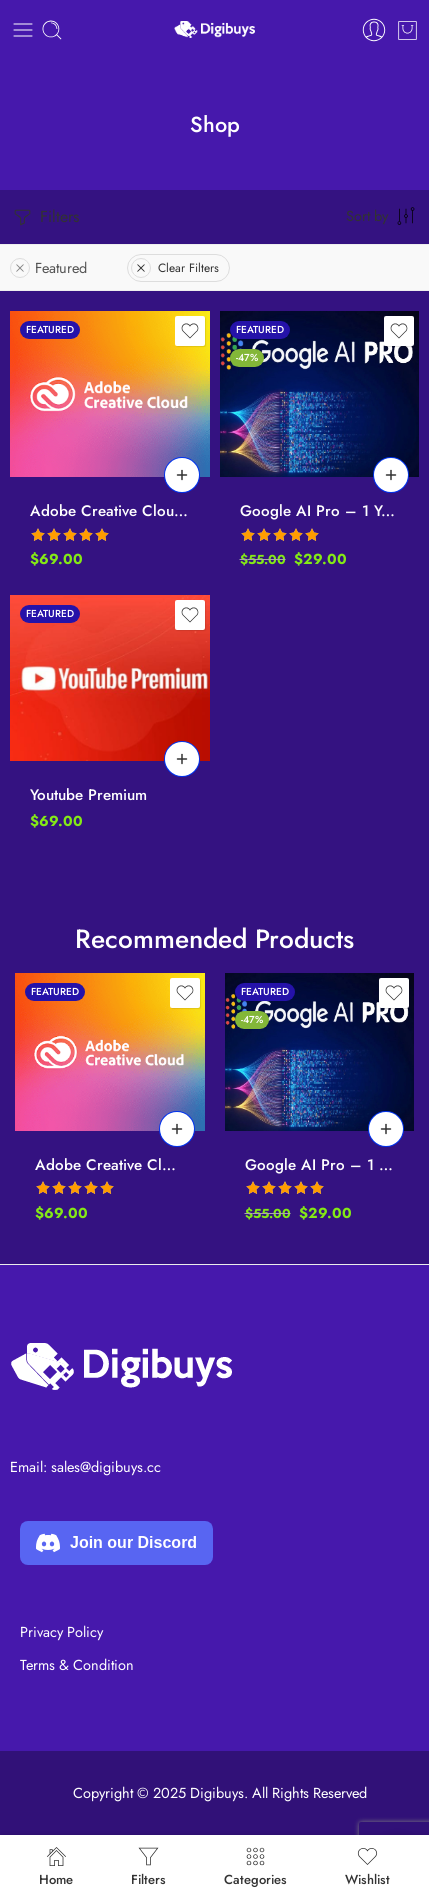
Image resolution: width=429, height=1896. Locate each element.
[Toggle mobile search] (52, 30)
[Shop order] (382, 215)
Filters (44, 217)
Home (56, 1865)
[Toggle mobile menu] (23, 30)
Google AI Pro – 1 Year (320, 511)
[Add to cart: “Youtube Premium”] (182, 759)
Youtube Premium (88, 795)
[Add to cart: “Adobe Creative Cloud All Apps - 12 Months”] (182, 475)
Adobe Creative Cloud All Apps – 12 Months (110, 511)
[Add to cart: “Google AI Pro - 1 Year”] (391, 475)
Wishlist (367, 1865)
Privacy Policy (61, 1631)
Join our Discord (116, 1543)
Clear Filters (175, 268)
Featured (48, 267)
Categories (255, 1865)
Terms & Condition (77, 1664)
